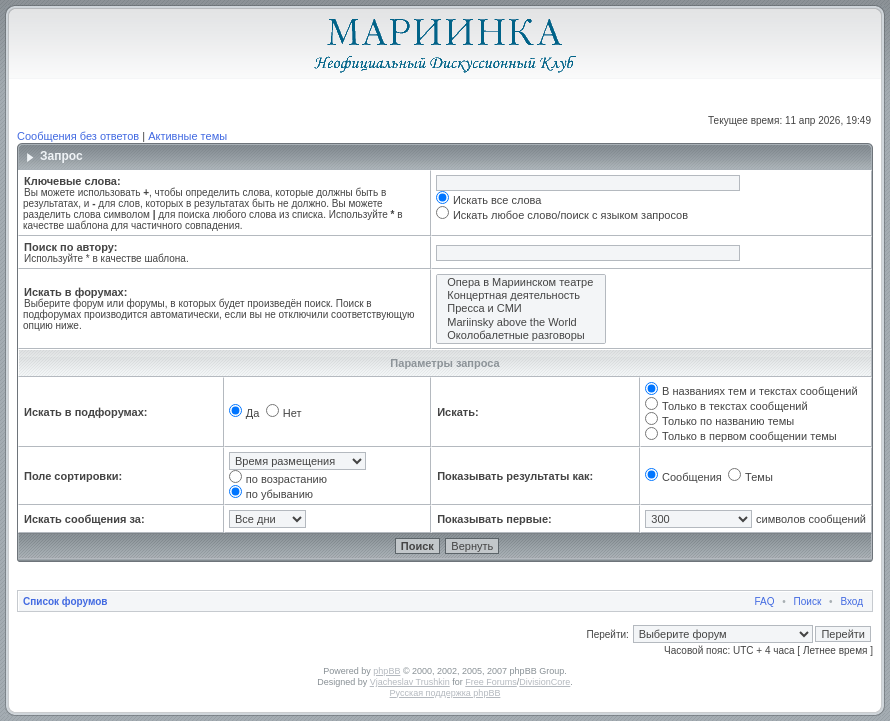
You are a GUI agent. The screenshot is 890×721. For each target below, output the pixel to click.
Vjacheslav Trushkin (410, 682)
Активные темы (187, 136)
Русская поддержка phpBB (445, 693)
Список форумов (65, 601)
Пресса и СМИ (521, 308)
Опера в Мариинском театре (521, 282)
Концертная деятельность (521, 295)
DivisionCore (544, 682)
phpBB (386, 671)
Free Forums (491, 682)
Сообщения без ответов (78, 136)
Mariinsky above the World (521, 322)
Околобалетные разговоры (521, 335)
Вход (851, 601)
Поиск (808, 601)
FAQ (765, 601)
